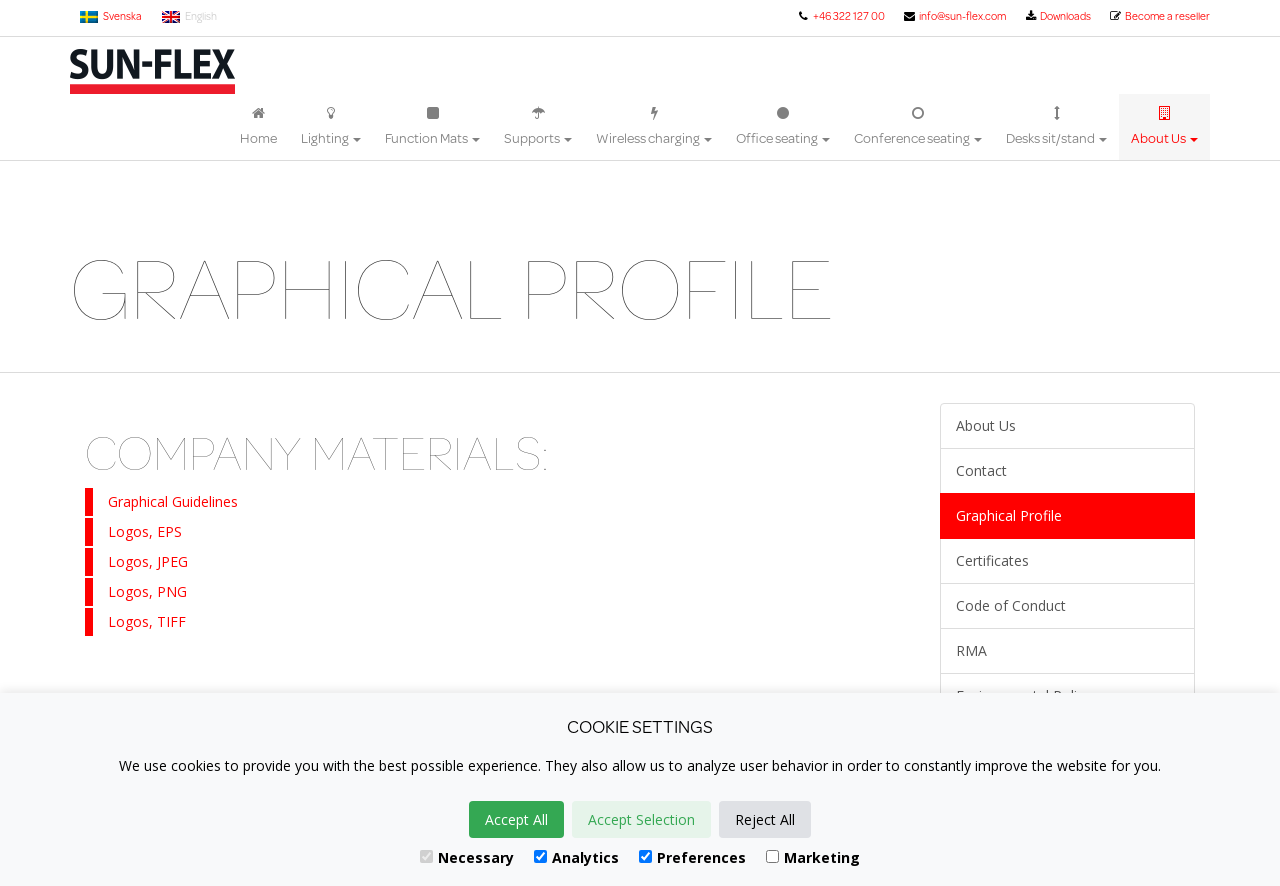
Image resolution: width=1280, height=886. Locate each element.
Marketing (813, 857)
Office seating (783, 127)
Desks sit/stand (1056, 127)
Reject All (765, 819)
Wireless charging (654, 127)
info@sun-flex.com (954, 16)
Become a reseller (1159, 16)
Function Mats (432, 127)
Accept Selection (641, 819)
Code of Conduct (1011, 605)
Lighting (331, 127)
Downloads (1057, 16)
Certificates (992, 560)
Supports (538, 127)
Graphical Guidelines (173, 501)
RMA (971, 650)
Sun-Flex (152, 71)
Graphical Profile (1009, 515)
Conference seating (918, 127)
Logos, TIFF (147, 621)
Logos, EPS (145, 531)
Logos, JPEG (148, 561)
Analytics (576, 857)
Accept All (516, 819)
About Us (1164, 127)
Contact (981, 470)
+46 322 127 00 (840, 16)
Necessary (467, 857)
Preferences (692, 857)
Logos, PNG (147, 591)
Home (258, 127)
